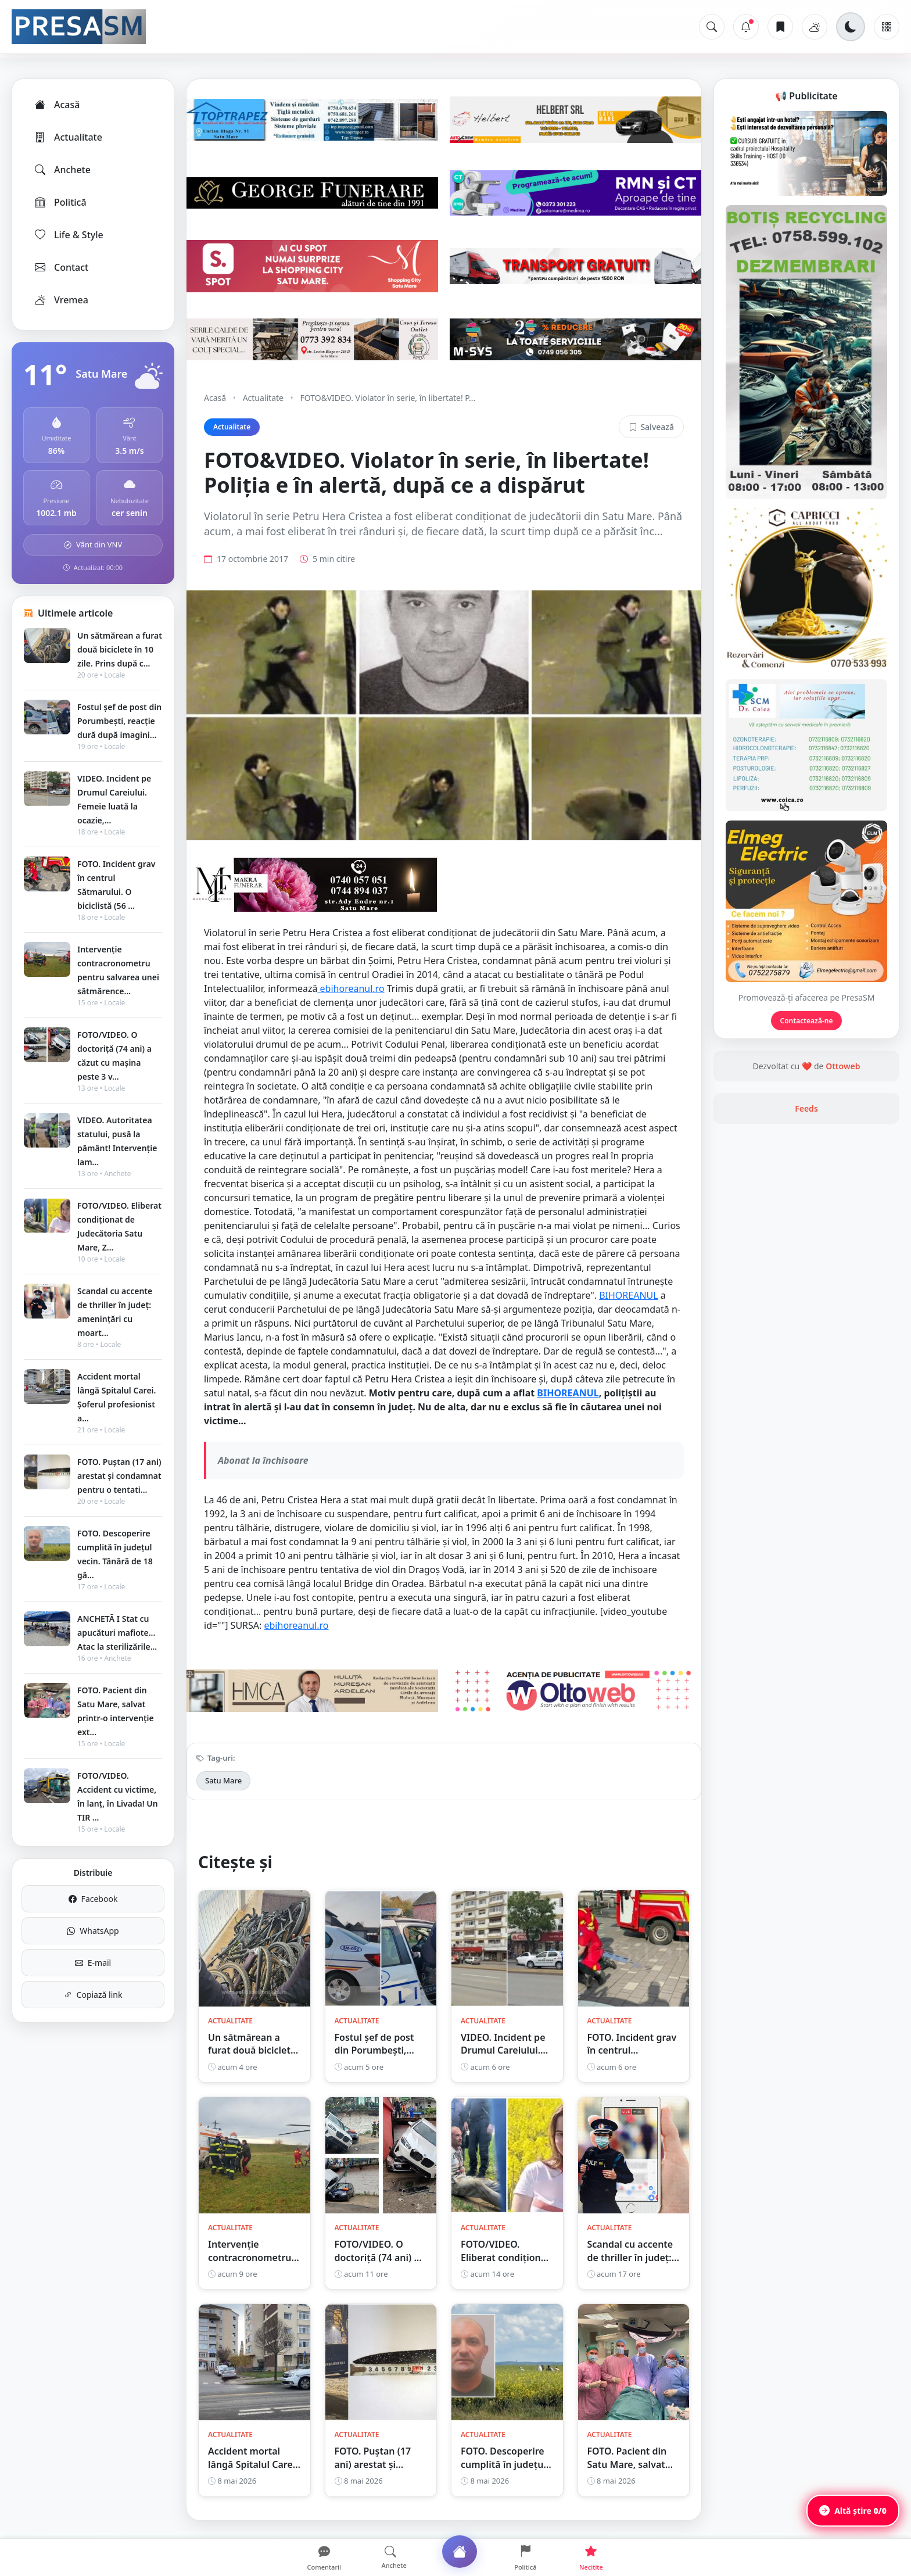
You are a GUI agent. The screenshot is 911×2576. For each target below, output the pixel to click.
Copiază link (93, 1995)
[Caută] (712, 27)
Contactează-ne (806, 1021)
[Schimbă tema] (850, 26)
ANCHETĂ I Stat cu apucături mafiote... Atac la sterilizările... (117, 1632)
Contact (60, 267)
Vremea (60, 300)
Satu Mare (223, 1780)
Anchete (62, 170)
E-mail (93, 1963)
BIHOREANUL (628, 1295)
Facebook (93, 1899)
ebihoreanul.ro (350, 988)
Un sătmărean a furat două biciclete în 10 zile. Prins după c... (119, 649)
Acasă (56, 105)
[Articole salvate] (780, 27)
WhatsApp (93, 1931)
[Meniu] (886, 27)
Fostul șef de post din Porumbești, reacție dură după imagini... (119, 720)
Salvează (651, 427)
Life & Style (68, 235)
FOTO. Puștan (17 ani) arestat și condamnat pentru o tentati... (119, 1475)
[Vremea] (814, 27)
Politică (60, 202)
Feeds (806, 1108)
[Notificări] (746, 27)
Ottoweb (843, 1066)
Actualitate (67, 137)
